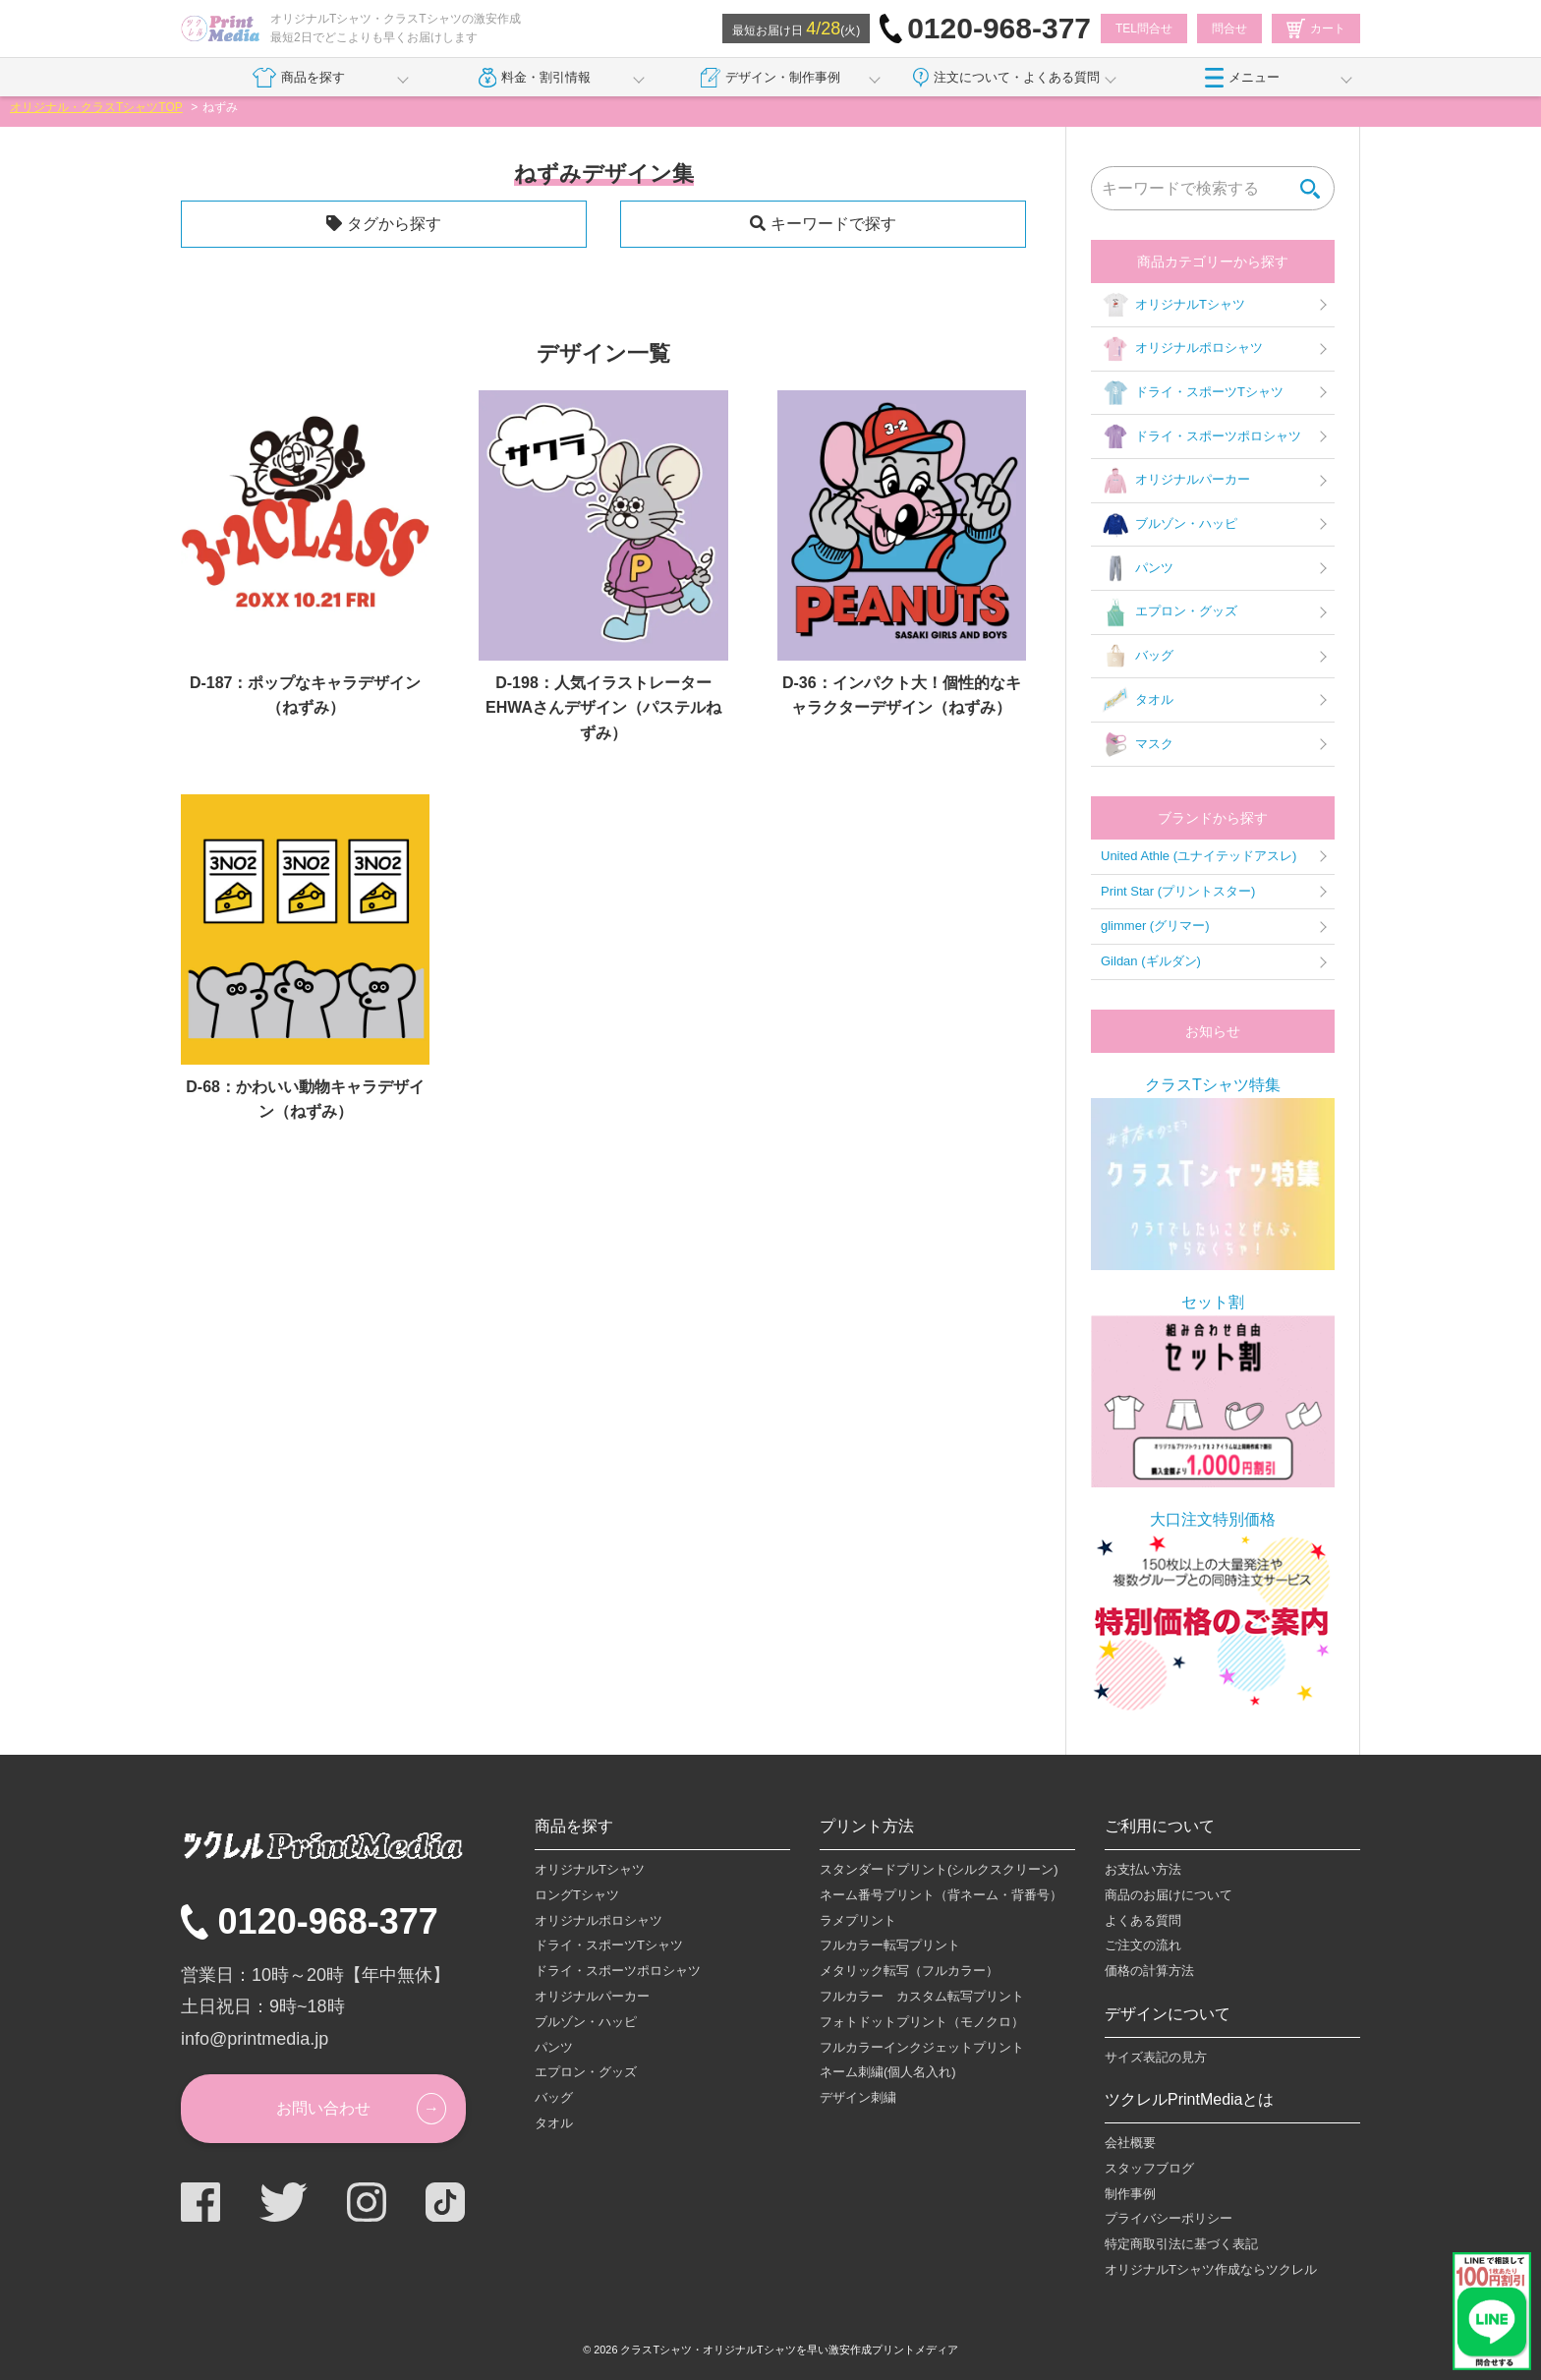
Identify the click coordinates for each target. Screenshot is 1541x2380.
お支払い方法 (1143, 1869)
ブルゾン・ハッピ (1169, 525)
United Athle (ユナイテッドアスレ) (1198, 855)
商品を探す (298, 77)
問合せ (1229, 28)
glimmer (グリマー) (1155, 925)
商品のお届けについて (1168, 1894)
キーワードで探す (833, 223)
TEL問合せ (1143, 28)
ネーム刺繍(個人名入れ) (888, 2071)
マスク (1137, 744)
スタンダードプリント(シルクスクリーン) (939, 1869)
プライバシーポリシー (1168, 2218)
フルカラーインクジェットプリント (922, 2047)
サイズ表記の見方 (1156, 2057)
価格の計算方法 (1149, 1970)
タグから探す (394, 223)
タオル (1137, 700)
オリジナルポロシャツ (1182, 349)
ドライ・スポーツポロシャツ (1201, 436)
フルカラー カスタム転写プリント (922, 1996)
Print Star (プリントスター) (1178, 891)
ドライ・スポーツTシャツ (1192, 393)
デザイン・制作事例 (770, 77)
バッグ (1137, 656)
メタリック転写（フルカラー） (909, 1970)
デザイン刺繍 (858, 2097)
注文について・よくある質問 (1006, 77)
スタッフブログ (1149, 2168)
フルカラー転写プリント (890, 1945)
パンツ (1137, 568)
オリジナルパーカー (1175, 480)
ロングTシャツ (577, 1894)
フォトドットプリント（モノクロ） (922, 2021)
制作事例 (1130, 2193)
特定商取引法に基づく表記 (1181, 2243)
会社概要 (1130, 2142)
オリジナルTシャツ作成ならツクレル (1211, 2269)
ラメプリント (858, 1920)
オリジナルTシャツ (1173, 304)
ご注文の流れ (1143, 1945)
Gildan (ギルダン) (1151, 961)
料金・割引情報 (535, 77)
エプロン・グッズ (1169, 612)
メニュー (1242, 77)
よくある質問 (1143, 1920)
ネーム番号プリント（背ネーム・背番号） (941, 1894)
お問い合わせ (323, 2108)
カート (1315, 28)
